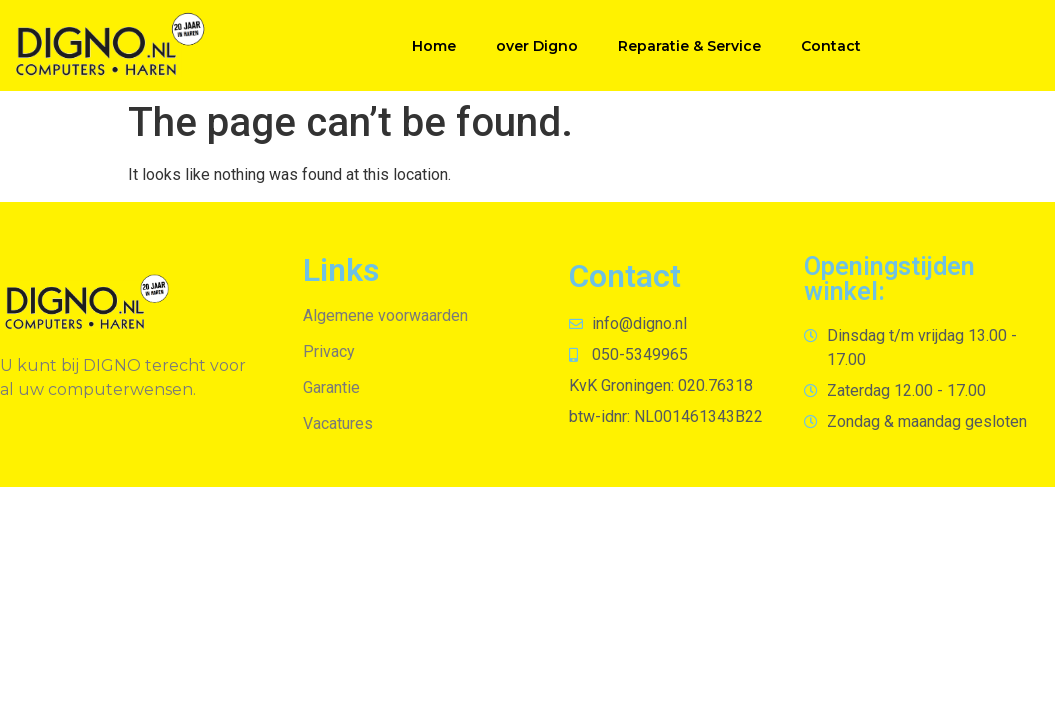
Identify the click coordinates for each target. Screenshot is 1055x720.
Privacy (329, 351)
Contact (831, 46)
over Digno (537, 46)
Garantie (331, 387)
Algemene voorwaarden (385, 315)
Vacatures (338, 423)
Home (434, 46)
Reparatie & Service (689, 46)
